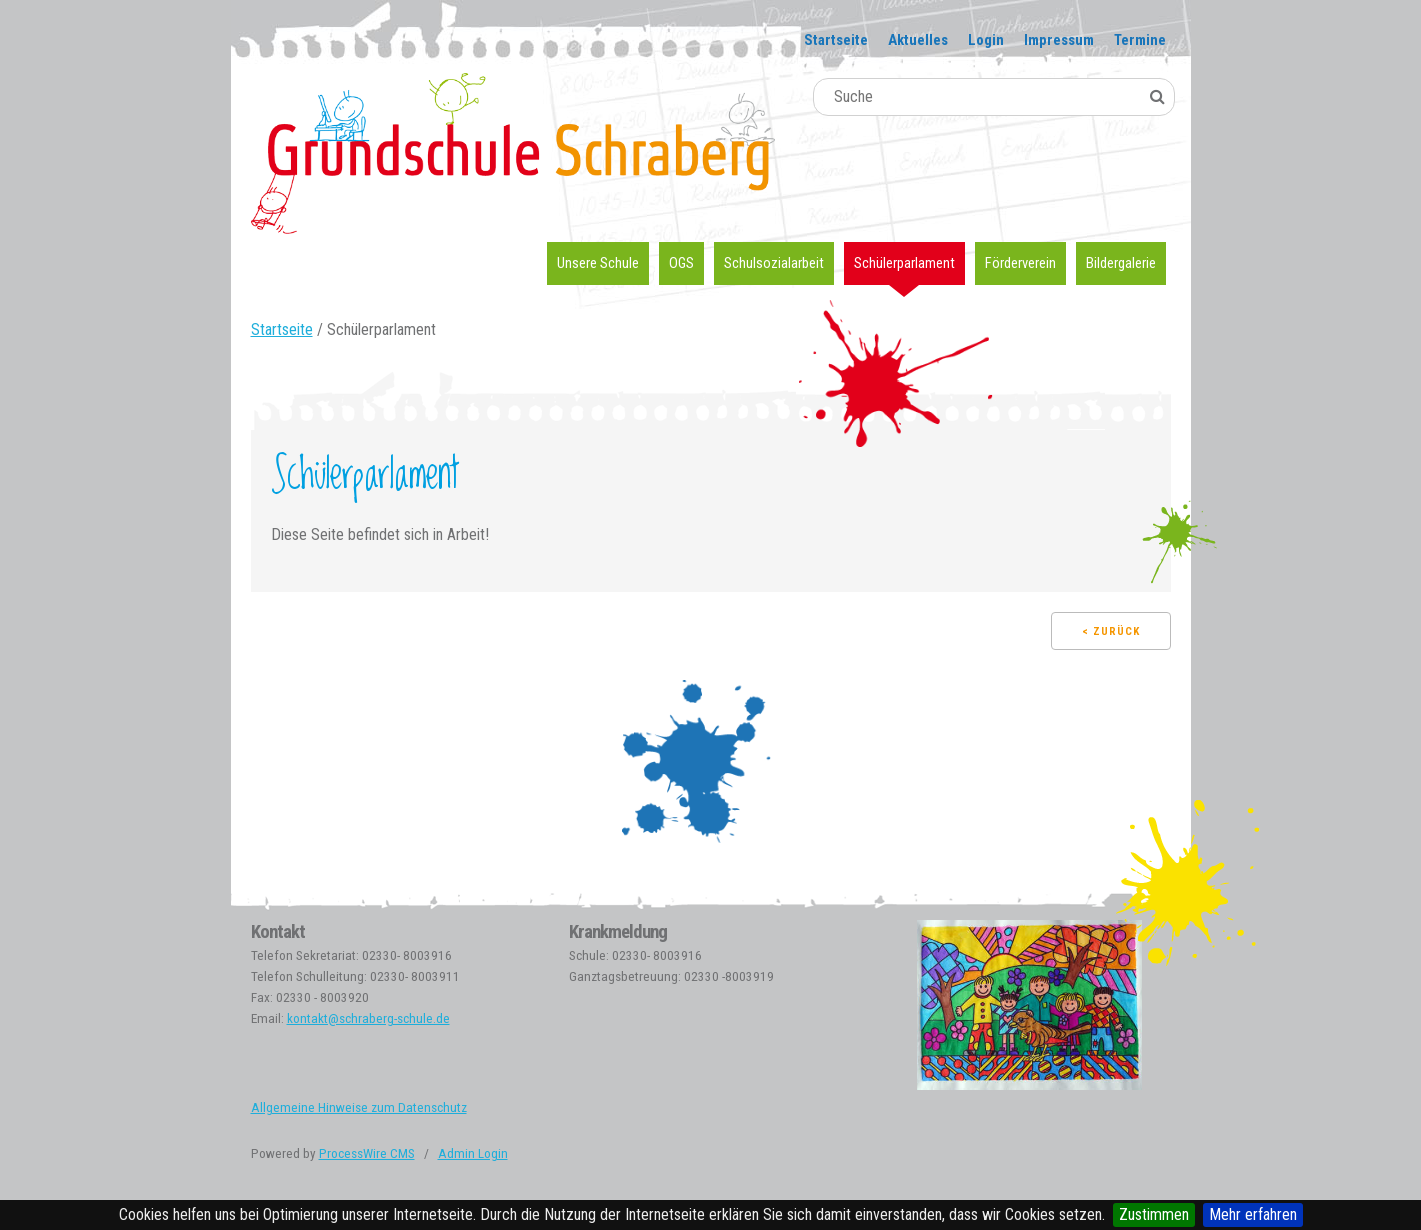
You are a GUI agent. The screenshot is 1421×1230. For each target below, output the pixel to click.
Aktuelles (918, 40)
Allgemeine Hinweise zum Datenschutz (359, 1107)
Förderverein (1020, 263)
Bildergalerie (1121, 263)
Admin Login (473, 1153)
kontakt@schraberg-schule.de (368, 1018)
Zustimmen (1154, 1214)
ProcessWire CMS (367, 1153)
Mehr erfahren (1253, 1214)
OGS (681, 263)
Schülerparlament (904, 263)
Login (986, 40)
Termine (1140, 40)
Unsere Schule (598, 263)
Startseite (836, 40)
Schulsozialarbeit (774, 263)
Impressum (1059, 40)
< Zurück (1111, 631)
